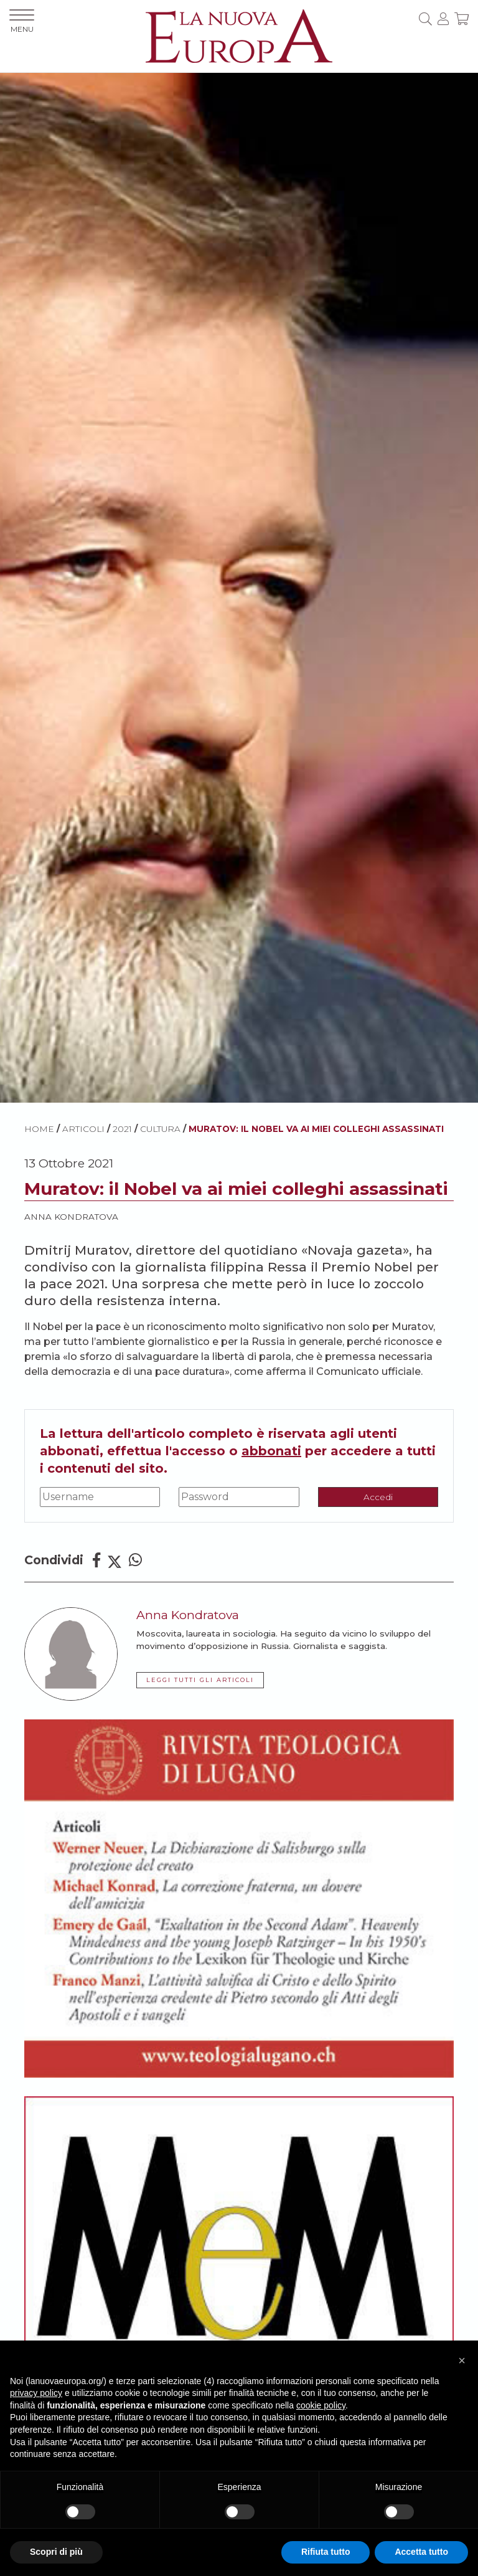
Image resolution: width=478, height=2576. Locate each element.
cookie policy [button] (320, 2405)
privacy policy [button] (36, 2393)
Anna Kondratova (71, 1217)
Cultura (160, 1129)
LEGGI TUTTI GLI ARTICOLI (200, 1679)
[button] (462, 2360)
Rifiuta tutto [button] (325, 2552)
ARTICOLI (83, 1129)
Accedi (378, 1497)
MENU (21, 21)
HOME (39, 1129)
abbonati (271, 1450)
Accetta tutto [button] (421, 2552)
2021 (122, 1129)
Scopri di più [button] (56, 2552)
